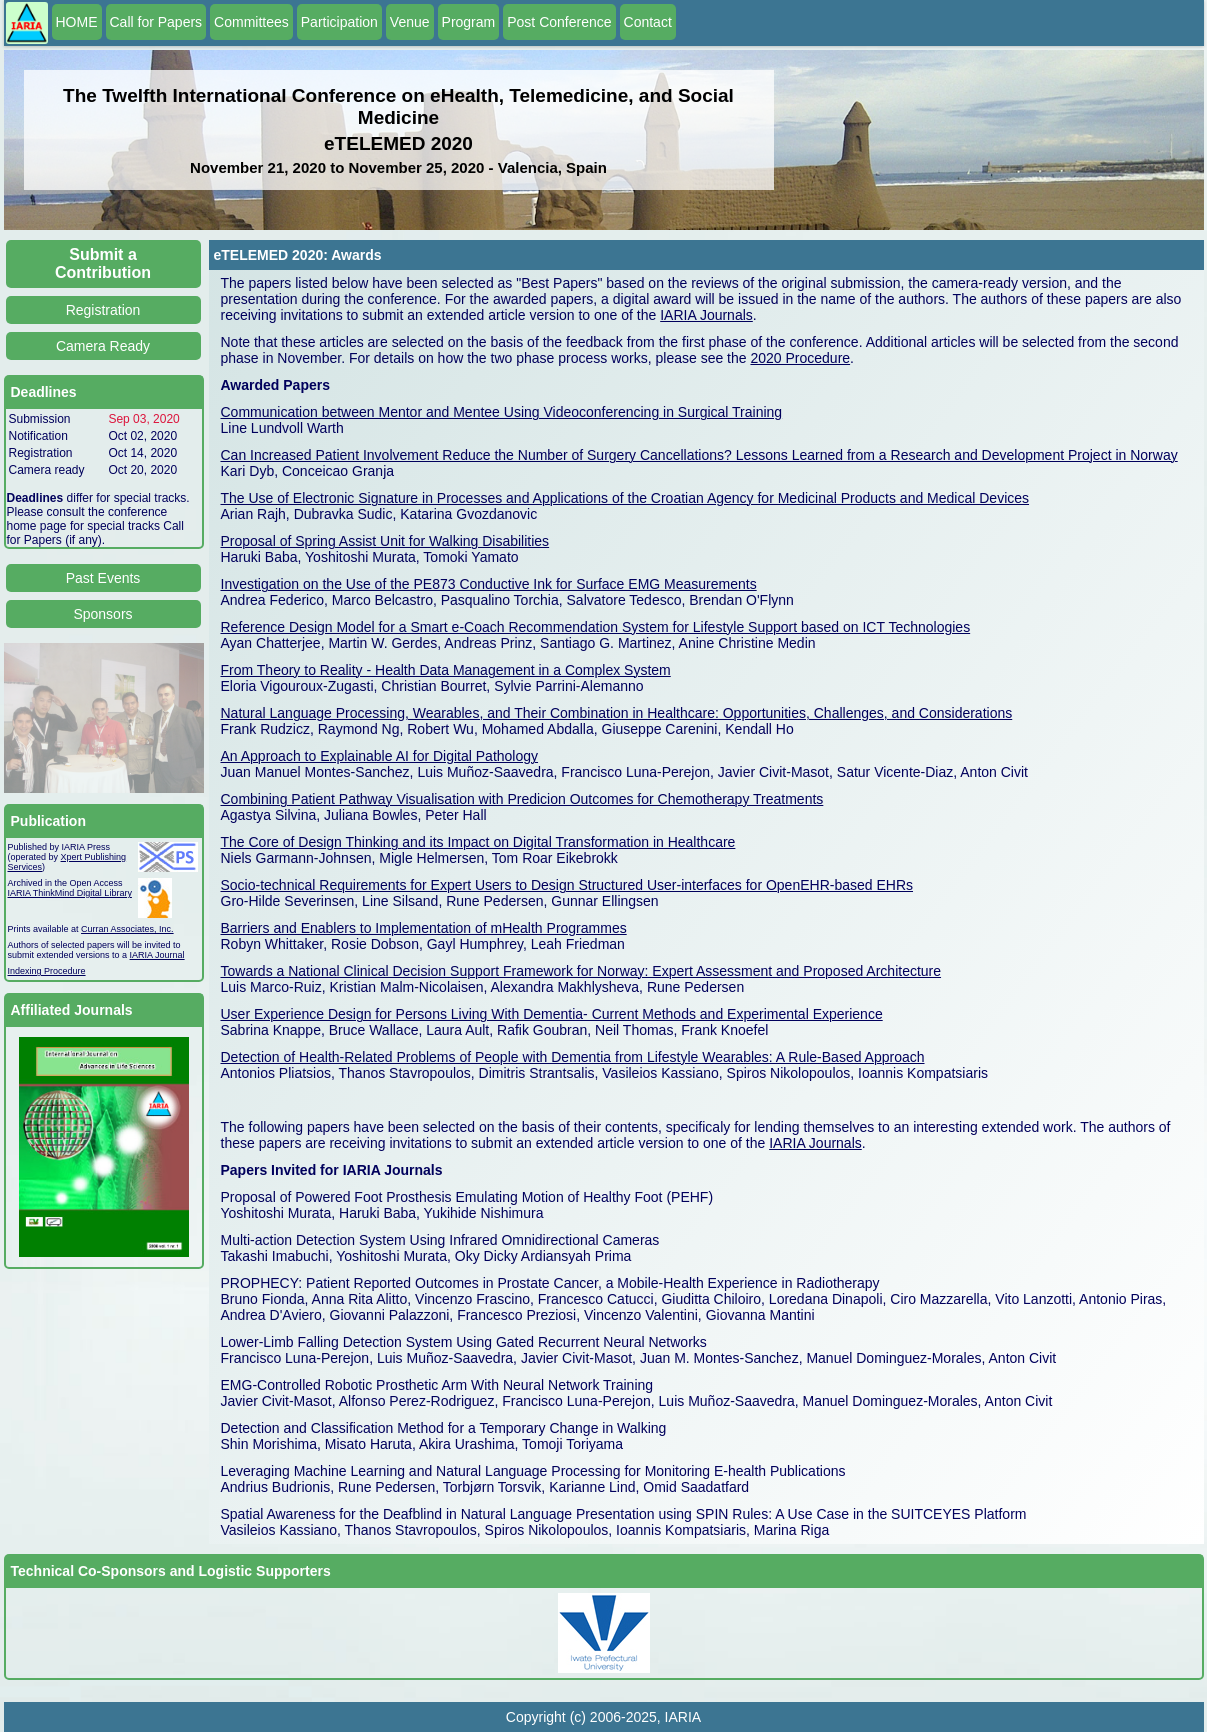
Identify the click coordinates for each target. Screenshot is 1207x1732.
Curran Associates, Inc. (127, 929)
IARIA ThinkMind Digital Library (70, 893)
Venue (410, 22)
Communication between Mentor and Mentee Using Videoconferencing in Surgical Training (502, 412)
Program (469, 22)
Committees (251, 22)
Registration (103, 310)
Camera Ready (103, 346)
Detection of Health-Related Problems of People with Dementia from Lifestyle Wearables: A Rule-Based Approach (573, 1057)
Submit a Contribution (103, 263)
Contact (648, 22)
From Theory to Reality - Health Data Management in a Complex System (446, 670)
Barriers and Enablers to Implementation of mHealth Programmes (424, 928)
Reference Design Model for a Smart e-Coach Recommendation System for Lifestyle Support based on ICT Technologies (596, 627)
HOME (77, 22)
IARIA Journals (706, 315)
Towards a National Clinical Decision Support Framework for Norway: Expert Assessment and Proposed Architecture (581, 971)
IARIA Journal (157, 955)
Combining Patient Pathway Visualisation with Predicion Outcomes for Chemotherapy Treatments (522, 799)
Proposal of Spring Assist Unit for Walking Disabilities (385, 541)
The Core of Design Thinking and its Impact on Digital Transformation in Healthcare (478, 842)
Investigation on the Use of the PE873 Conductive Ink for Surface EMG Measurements (489, 584)
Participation (339, 22)
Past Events (103, 578)
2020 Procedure (800, 358)
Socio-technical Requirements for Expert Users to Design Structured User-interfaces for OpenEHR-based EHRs (567, 885)
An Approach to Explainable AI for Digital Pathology (380, 756)
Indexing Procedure (47, 971)
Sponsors (102, 614)
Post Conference (559, 22)
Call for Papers (156, 22)
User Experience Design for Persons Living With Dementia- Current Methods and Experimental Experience (552, 1014)
